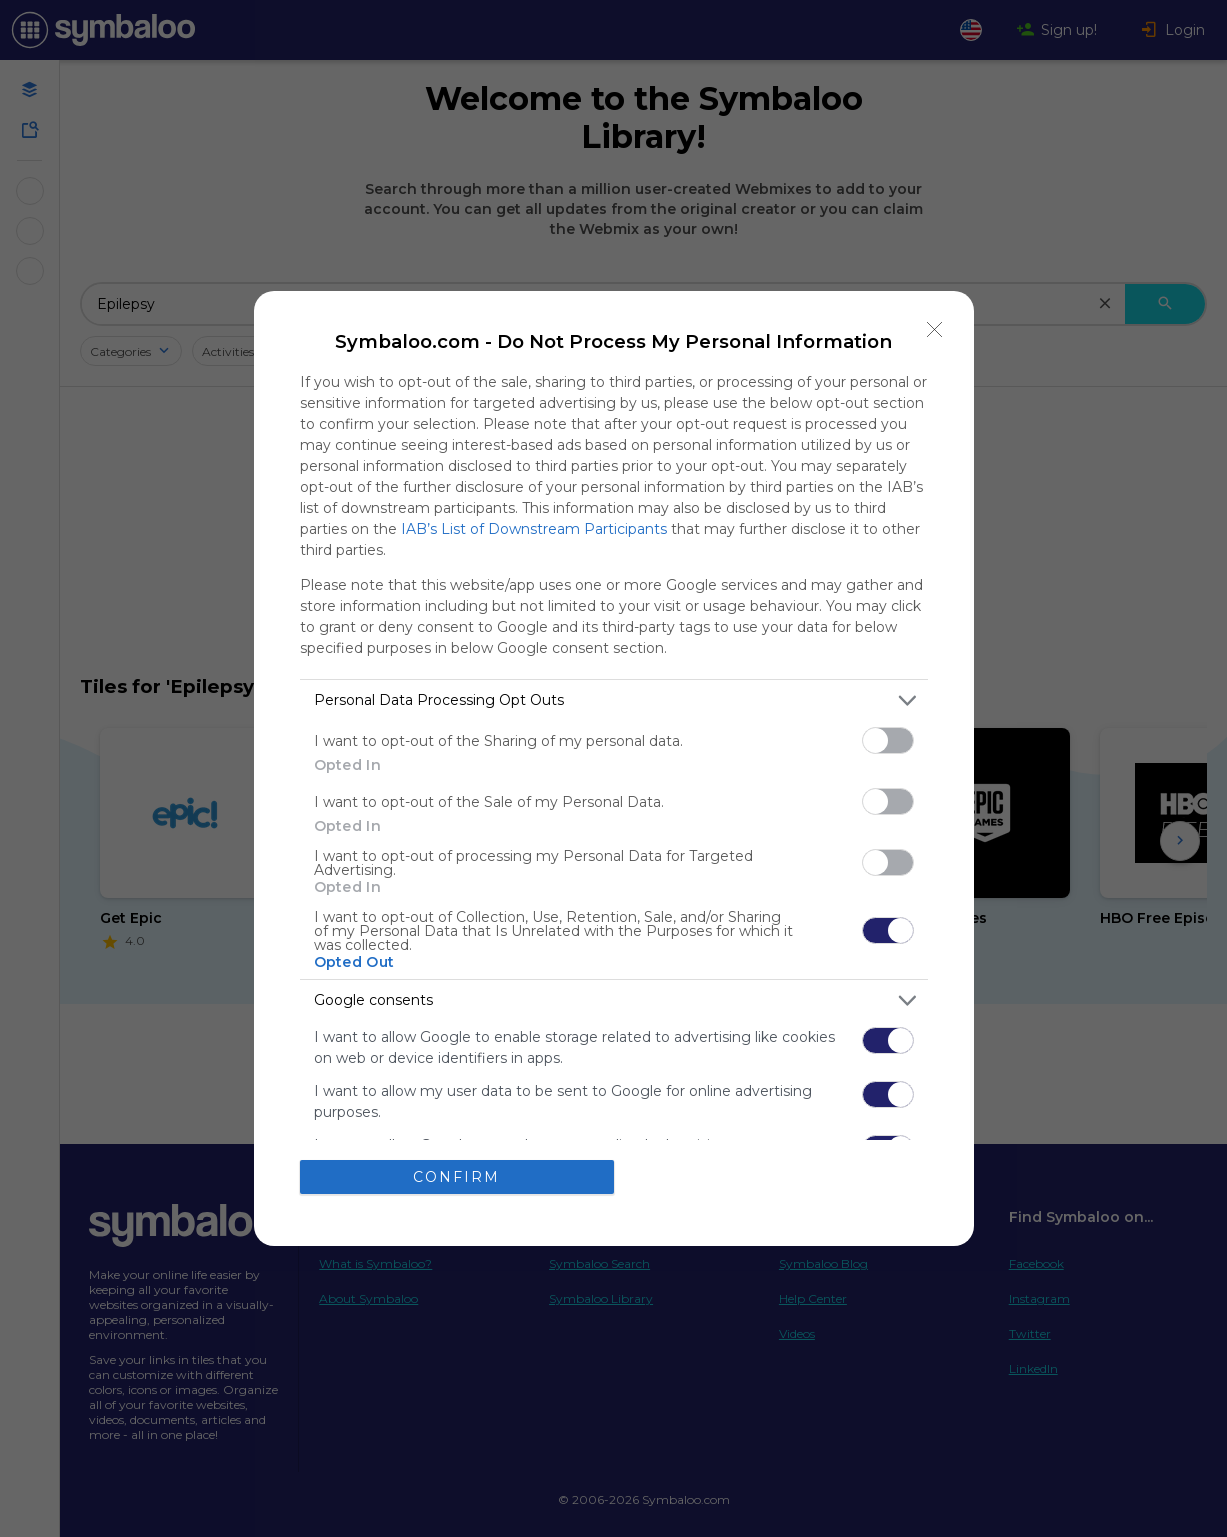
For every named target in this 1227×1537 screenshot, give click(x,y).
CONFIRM (456, 1177)
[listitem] (614, 700)
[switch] (888, 740)
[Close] (935, 330)
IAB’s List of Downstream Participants (534, 529)
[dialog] (614, 768)
